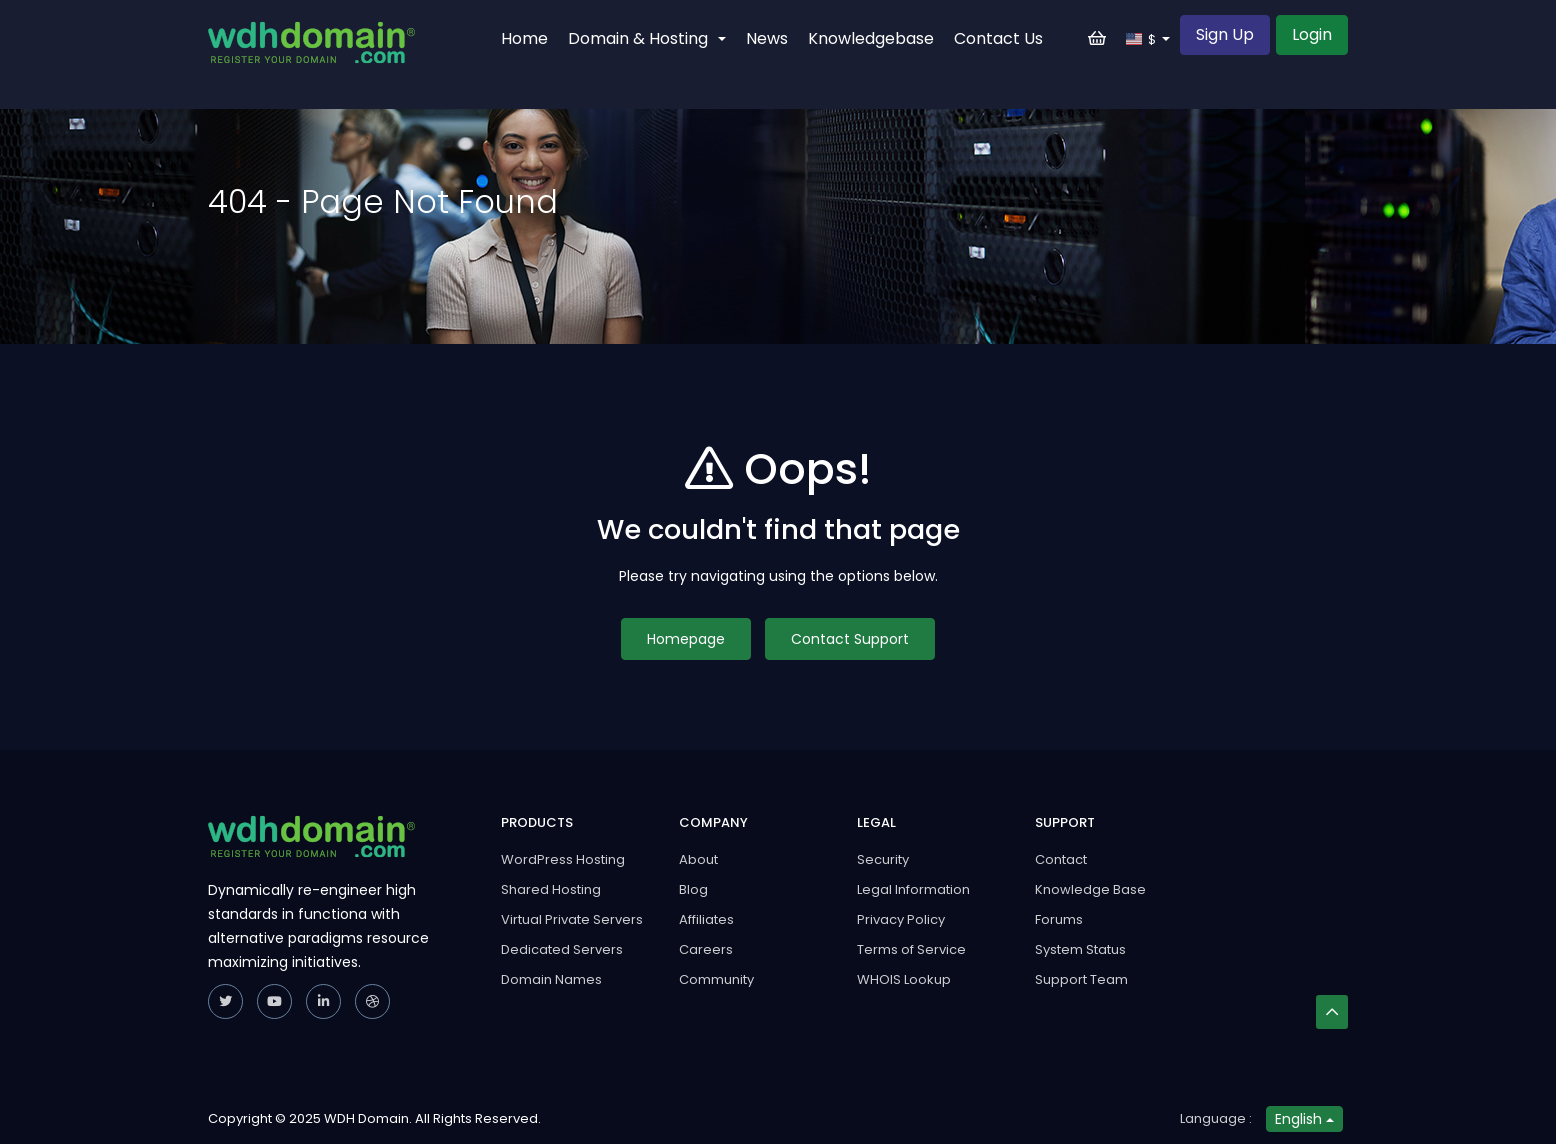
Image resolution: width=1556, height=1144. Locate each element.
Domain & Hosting (647, 38)
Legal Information (913, 889)
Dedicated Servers (562, 949)
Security (883, 859)
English (1304, 1119)
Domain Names (551, 979)
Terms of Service (911, 949)
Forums (1059, 919)
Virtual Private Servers (572, 919)
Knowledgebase (871, 38)
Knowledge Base (1090, 889)
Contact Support (850, 639)
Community (716, 979)
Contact (1061, 859)
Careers (706, 949)
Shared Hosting (551, 889)
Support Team (1081, 979)
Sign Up (1225, 34)
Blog (693, 889)
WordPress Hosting (563, 859)
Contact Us (998, 38)
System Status (1080, 949)
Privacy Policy (901, 919)
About (698, 859)
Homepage (686, 639)
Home (524, 38)
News (767, 38)
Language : (1216, 1118)
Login (1312, 34)
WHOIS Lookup (904, 979)
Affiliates (706, 919)
